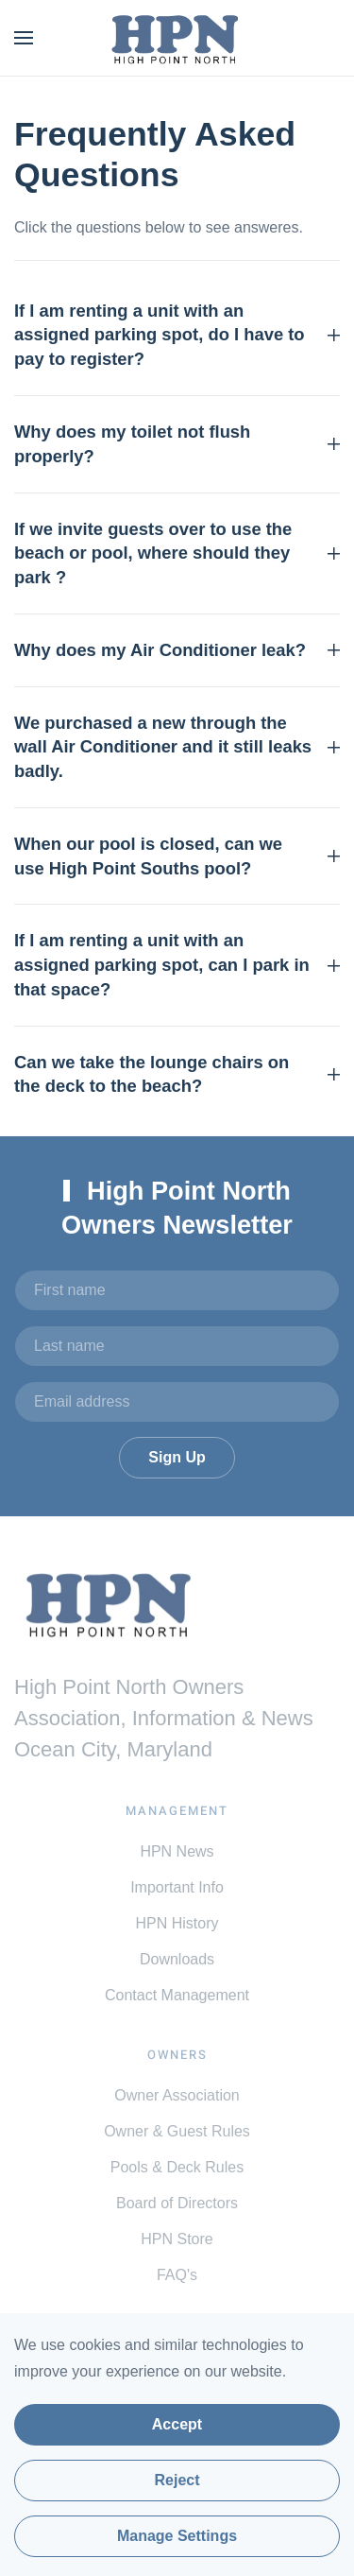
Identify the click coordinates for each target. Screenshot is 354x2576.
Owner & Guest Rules (177, 2131)
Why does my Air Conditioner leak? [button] (177, 650)
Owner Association (177, 2095)
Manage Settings (177, 2536)
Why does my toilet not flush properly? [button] (177, 444)
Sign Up (176, 1457)
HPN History (176, 1923)
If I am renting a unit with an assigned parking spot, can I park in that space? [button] (177, 964)
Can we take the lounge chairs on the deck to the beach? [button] (177, 1074)
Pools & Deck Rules (177, 2167)
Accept (177, 2424)
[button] (23, 38)
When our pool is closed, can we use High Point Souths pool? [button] (177, 856)
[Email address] (177, 1402)
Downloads (177, 1959)
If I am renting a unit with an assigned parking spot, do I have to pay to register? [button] (177, 335)
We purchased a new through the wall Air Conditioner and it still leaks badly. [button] (177, 747)
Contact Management (177, 1995)
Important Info (177, 1887)
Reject (176, 2480)
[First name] (177, 1290)
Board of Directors (177, 2203)
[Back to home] (177, 38)
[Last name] (177, 1346)
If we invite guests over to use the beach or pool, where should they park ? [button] (177, 553)
